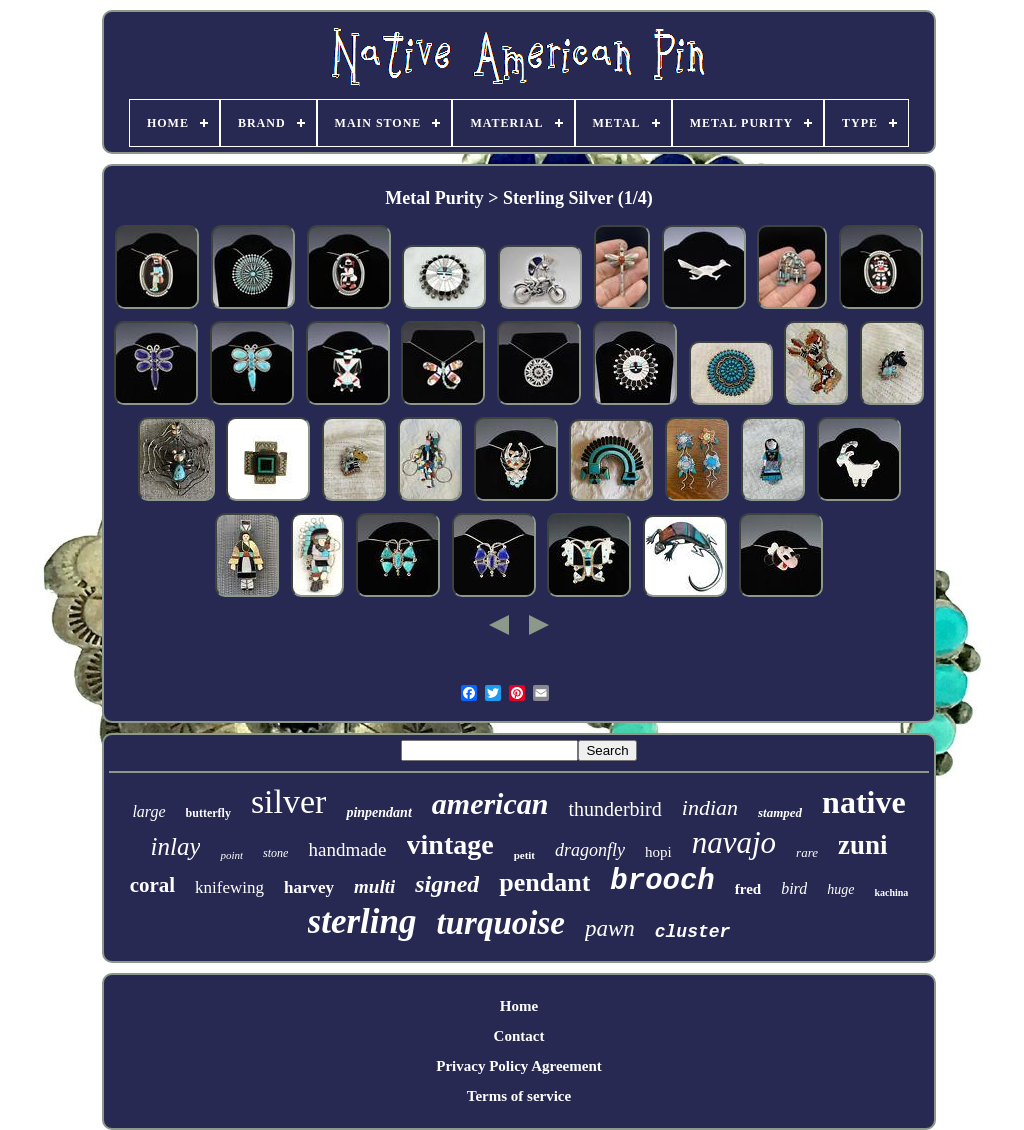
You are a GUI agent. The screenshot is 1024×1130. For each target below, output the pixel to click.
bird (794, 888)
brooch (662, 881)
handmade (347, 849)
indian (710, 807)
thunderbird (614, 809)
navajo (734, 842)
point (231, 855)
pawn (610, 928)
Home (519, 1006)
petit (524, 855)
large (148, 811)
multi (374, 886)
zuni (863, 845)
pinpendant (378, 812)
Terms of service (519, 1096)
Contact (519, 1036)
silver (289, 801)
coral (152, 885)
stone (275, 853)
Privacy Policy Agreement (519, 1066)
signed (447, 884)
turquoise (501, 923)
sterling (362, 921)
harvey (309, 887)
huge (840, 889)
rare (807, 852)
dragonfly (590, 850)
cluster (693, 932)
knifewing (229, 887)
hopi (658, 852)
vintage (450, 844)
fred (748, 889)
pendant (544, 882)
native (864, 802)
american (490, 803)
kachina (891, 892)
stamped (780, 812)
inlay (175, 846)
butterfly (208, 813)
